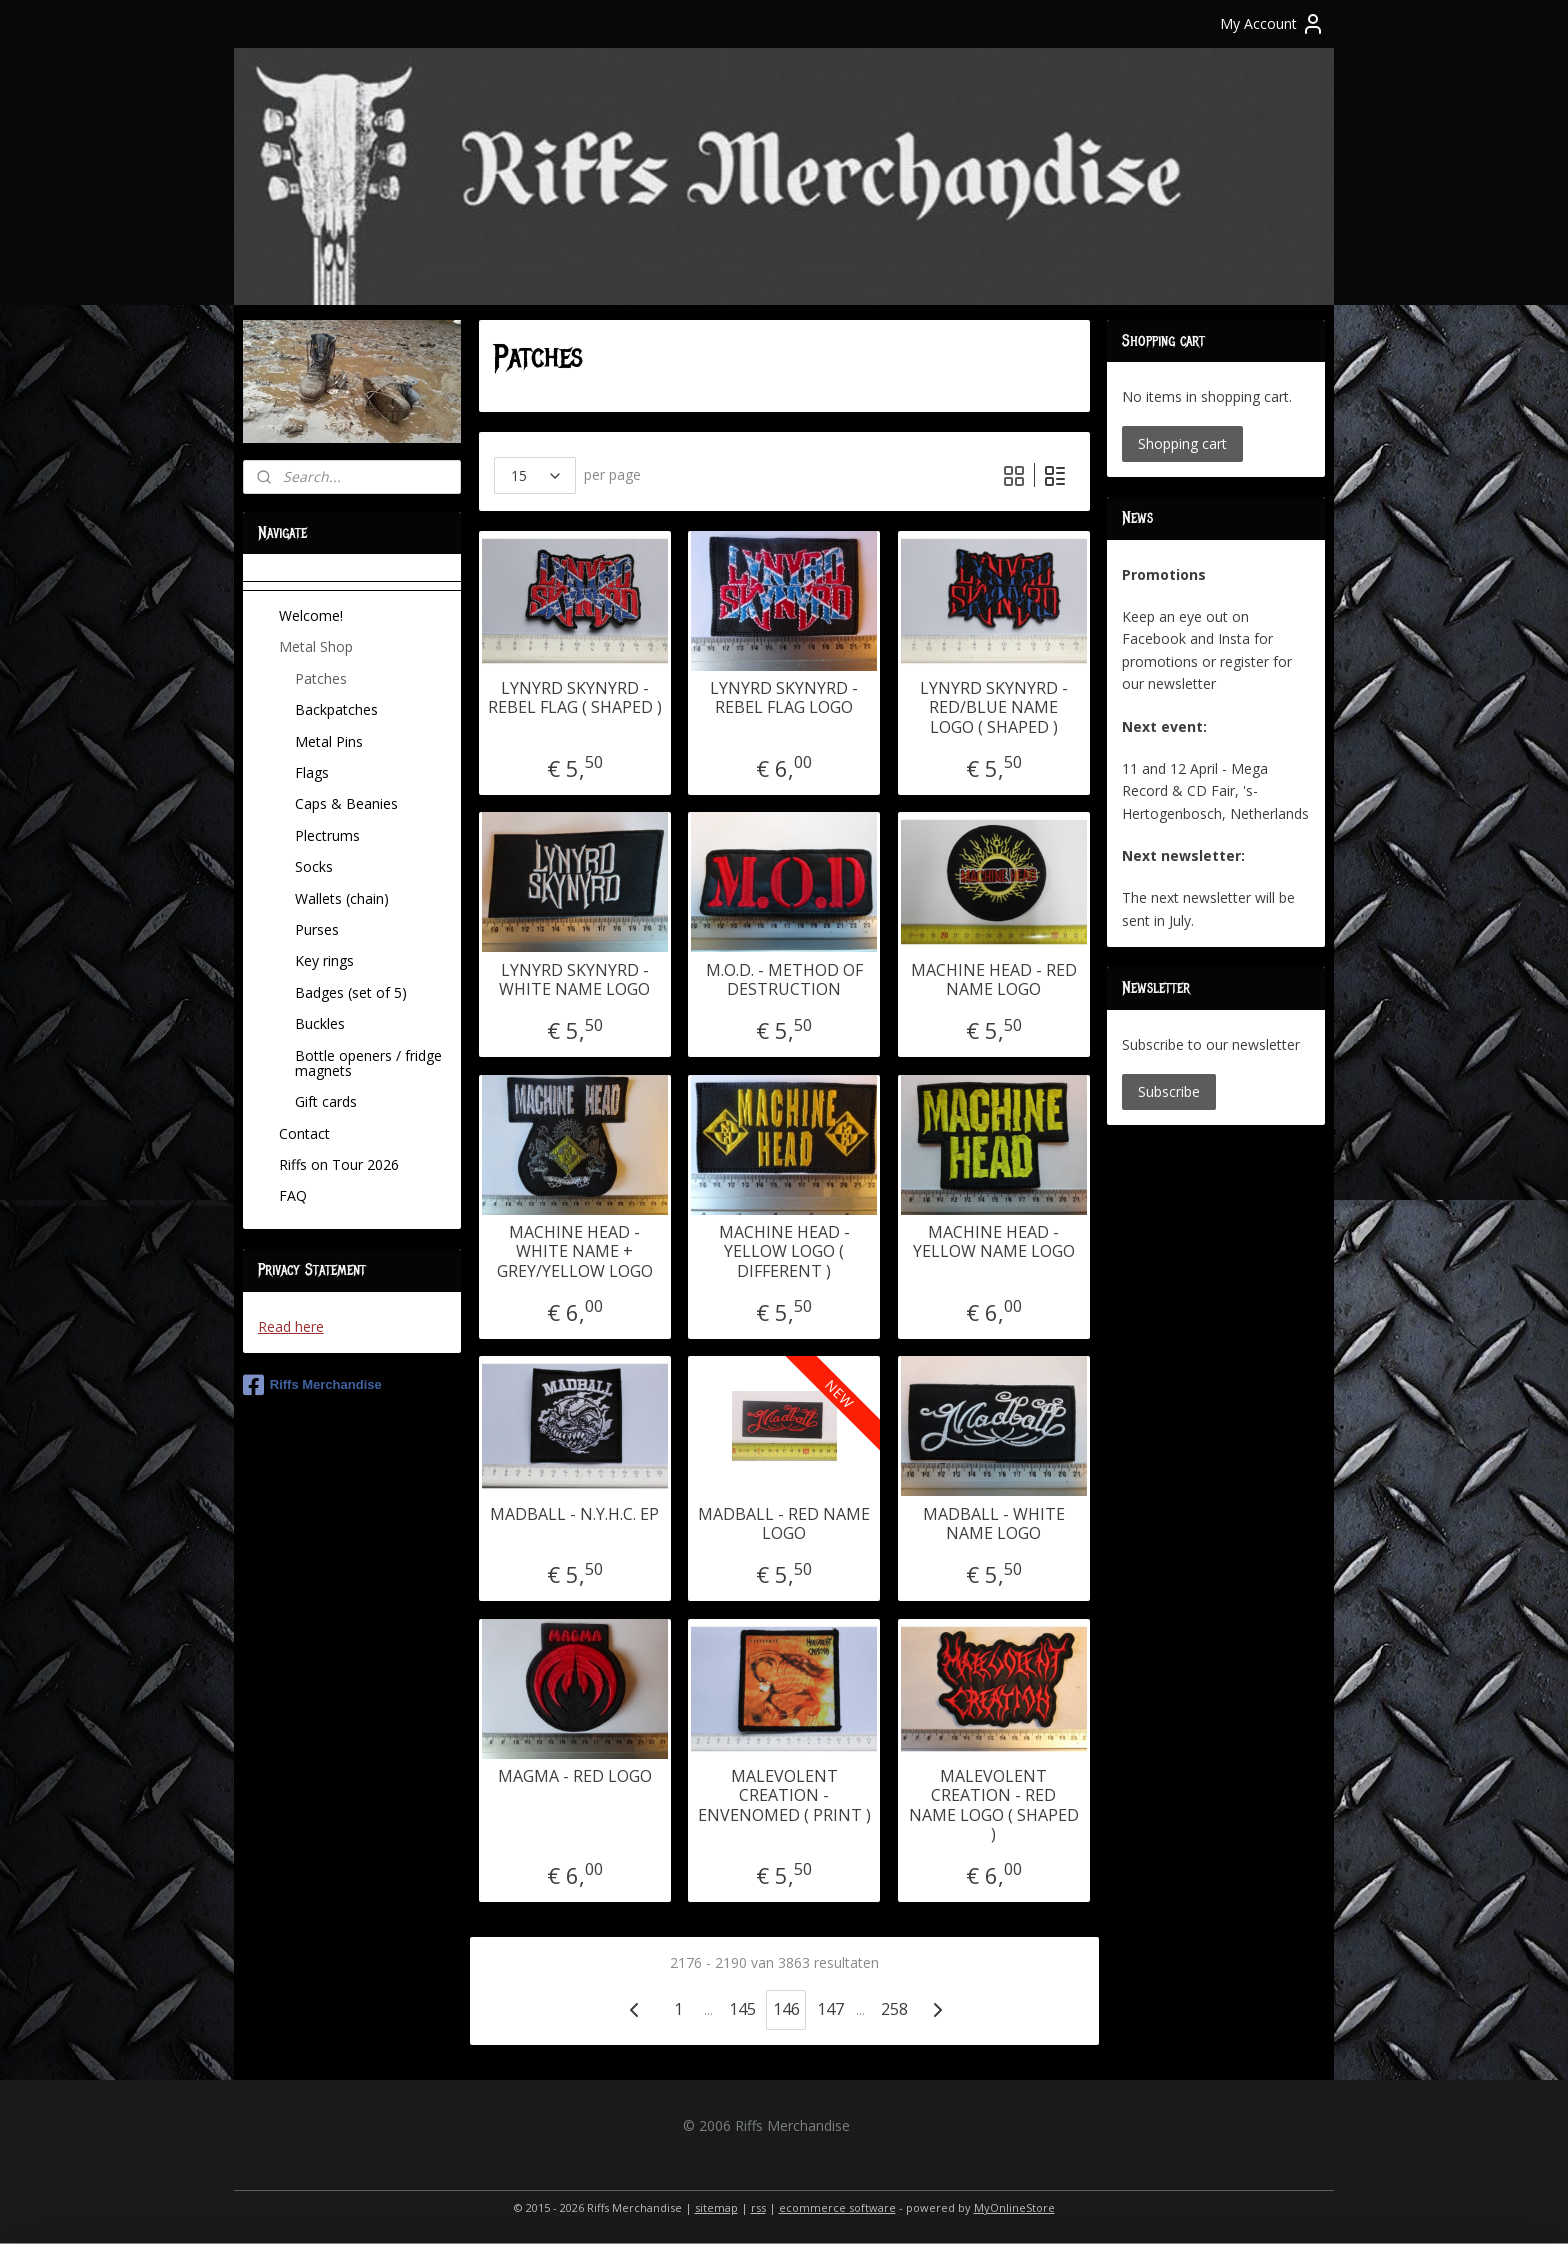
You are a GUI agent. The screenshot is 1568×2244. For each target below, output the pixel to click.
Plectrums (327, 835)
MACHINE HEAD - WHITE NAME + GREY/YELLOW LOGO (574, 1252)
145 (741, 2009)
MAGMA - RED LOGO (574, 1776)
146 (785, 2009)
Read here (291, 1326)
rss (758, 2207)
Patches (321, 678)
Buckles (320, 1023)
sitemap (716, 2207)
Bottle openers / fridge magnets (368, 1063)
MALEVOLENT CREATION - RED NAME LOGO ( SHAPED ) (993, 1805)
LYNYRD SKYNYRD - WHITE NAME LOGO (574, 980)
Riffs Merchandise (312, 1385)
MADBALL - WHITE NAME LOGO (993, 1524)
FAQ (293, 1195)
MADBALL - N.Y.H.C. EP (574, 1514)
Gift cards (326, 1101)
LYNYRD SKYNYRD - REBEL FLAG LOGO (784, 698)
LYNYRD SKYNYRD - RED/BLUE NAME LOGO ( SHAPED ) (993, 708)
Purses (317, 929)
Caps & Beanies (346, 803)
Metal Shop (316, 646)
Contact (304, 1133)
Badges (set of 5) (351, 992)
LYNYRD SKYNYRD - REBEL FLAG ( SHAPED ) (574, 698)
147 (829, 2009)
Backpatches (336, 709)
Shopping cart (1182, 443)
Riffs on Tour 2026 (339, 1164)
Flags (312, 772)
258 (893, 2009)
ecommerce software (837, 2207)
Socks (314, 866)
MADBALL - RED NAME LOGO (784, 1524)
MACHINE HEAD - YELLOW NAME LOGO (993, 1242)
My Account (1272, 24)
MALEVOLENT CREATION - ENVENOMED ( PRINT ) (783, 1796)
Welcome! (311, 615)
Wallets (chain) (342, 898)
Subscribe (1169, 1091)
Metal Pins (329, 741)
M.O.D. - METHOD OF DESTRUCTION (783, 980)
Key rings (324, 960)
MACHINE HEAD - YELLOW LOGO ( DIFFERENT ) (783, 1252)
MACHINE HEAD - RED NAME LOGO (993, 980)
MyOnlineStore (1014, 2207)
